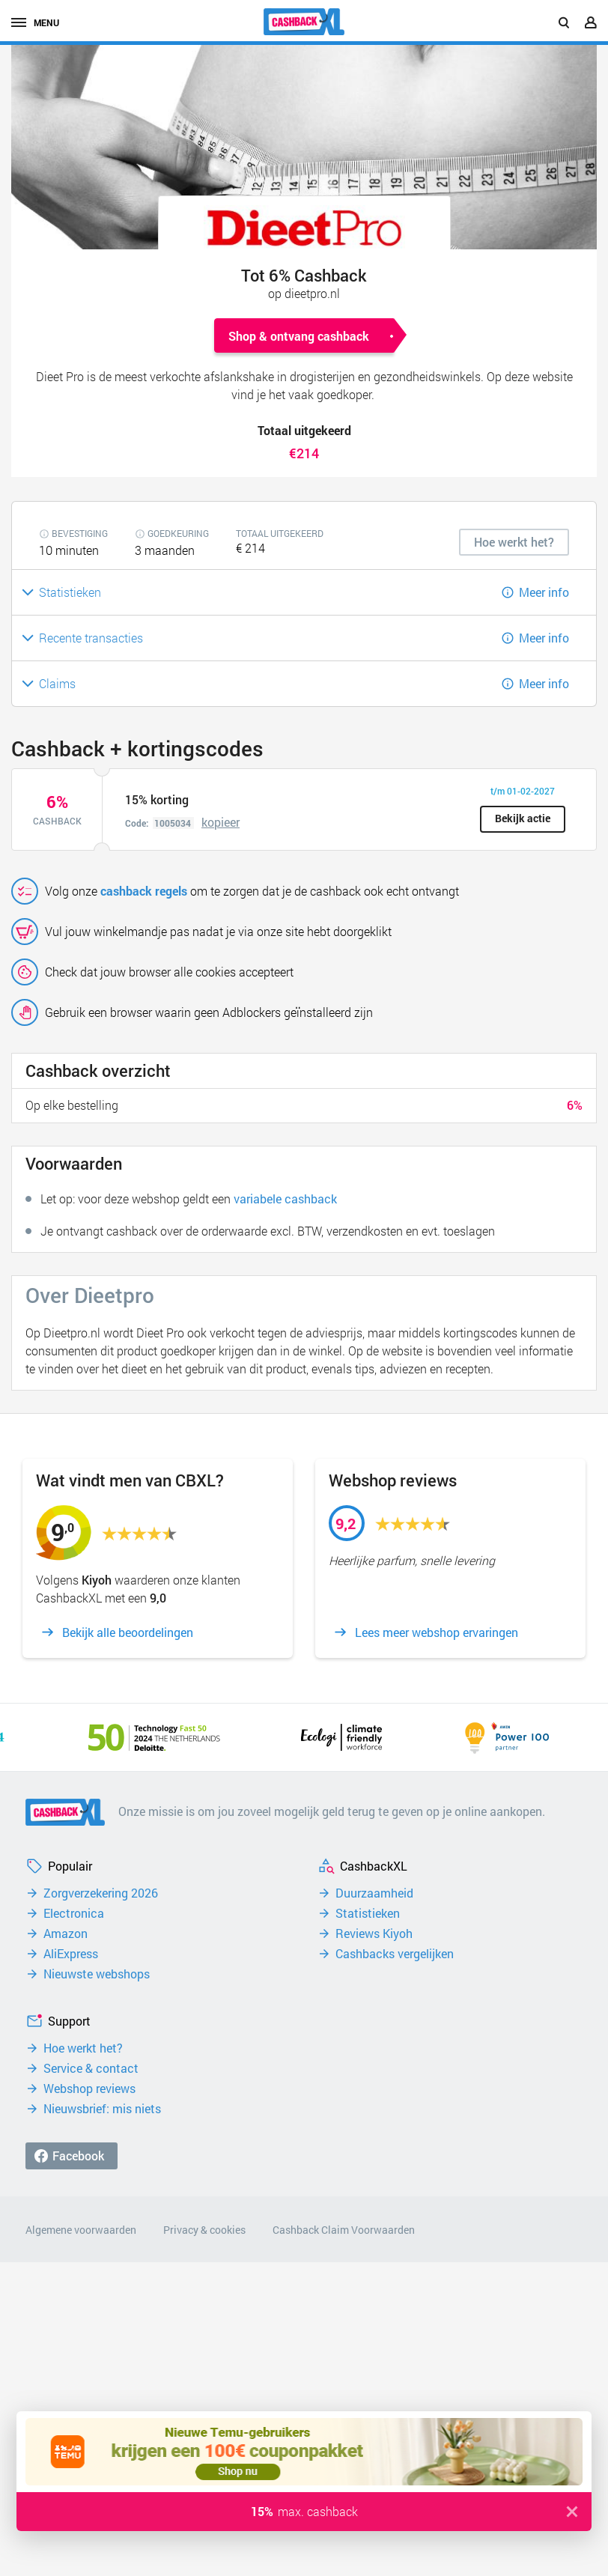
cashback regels (143, 891)
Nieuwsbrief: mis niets (102, 2108)
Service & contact (91, 2068)
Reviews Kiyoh (374, 1933)
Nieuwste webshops (96, 1974)
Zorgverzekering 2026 (100, 1893)
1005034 (173, 823)
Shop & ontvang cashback (298, 336)
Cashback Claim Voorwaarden (344, 2230)
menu (35, 22)
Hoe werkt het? (83, 2048)
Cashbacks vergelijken (394, 1953)
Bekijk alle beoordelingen (127, 1632)
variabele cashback (285, 1198)
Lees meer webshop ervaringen (436, 1632)
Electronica (73, 1913)
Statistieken (367, 1913)
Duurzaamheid (374, 1893)
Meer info (544, 592)
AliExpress (70, 1953)
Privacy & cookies (204, 2230)
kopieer (220, 822)
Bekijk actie (522, 818)
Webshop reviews (89, 2088)
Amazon (65, 1933)
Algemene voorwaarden (80, 2230)
